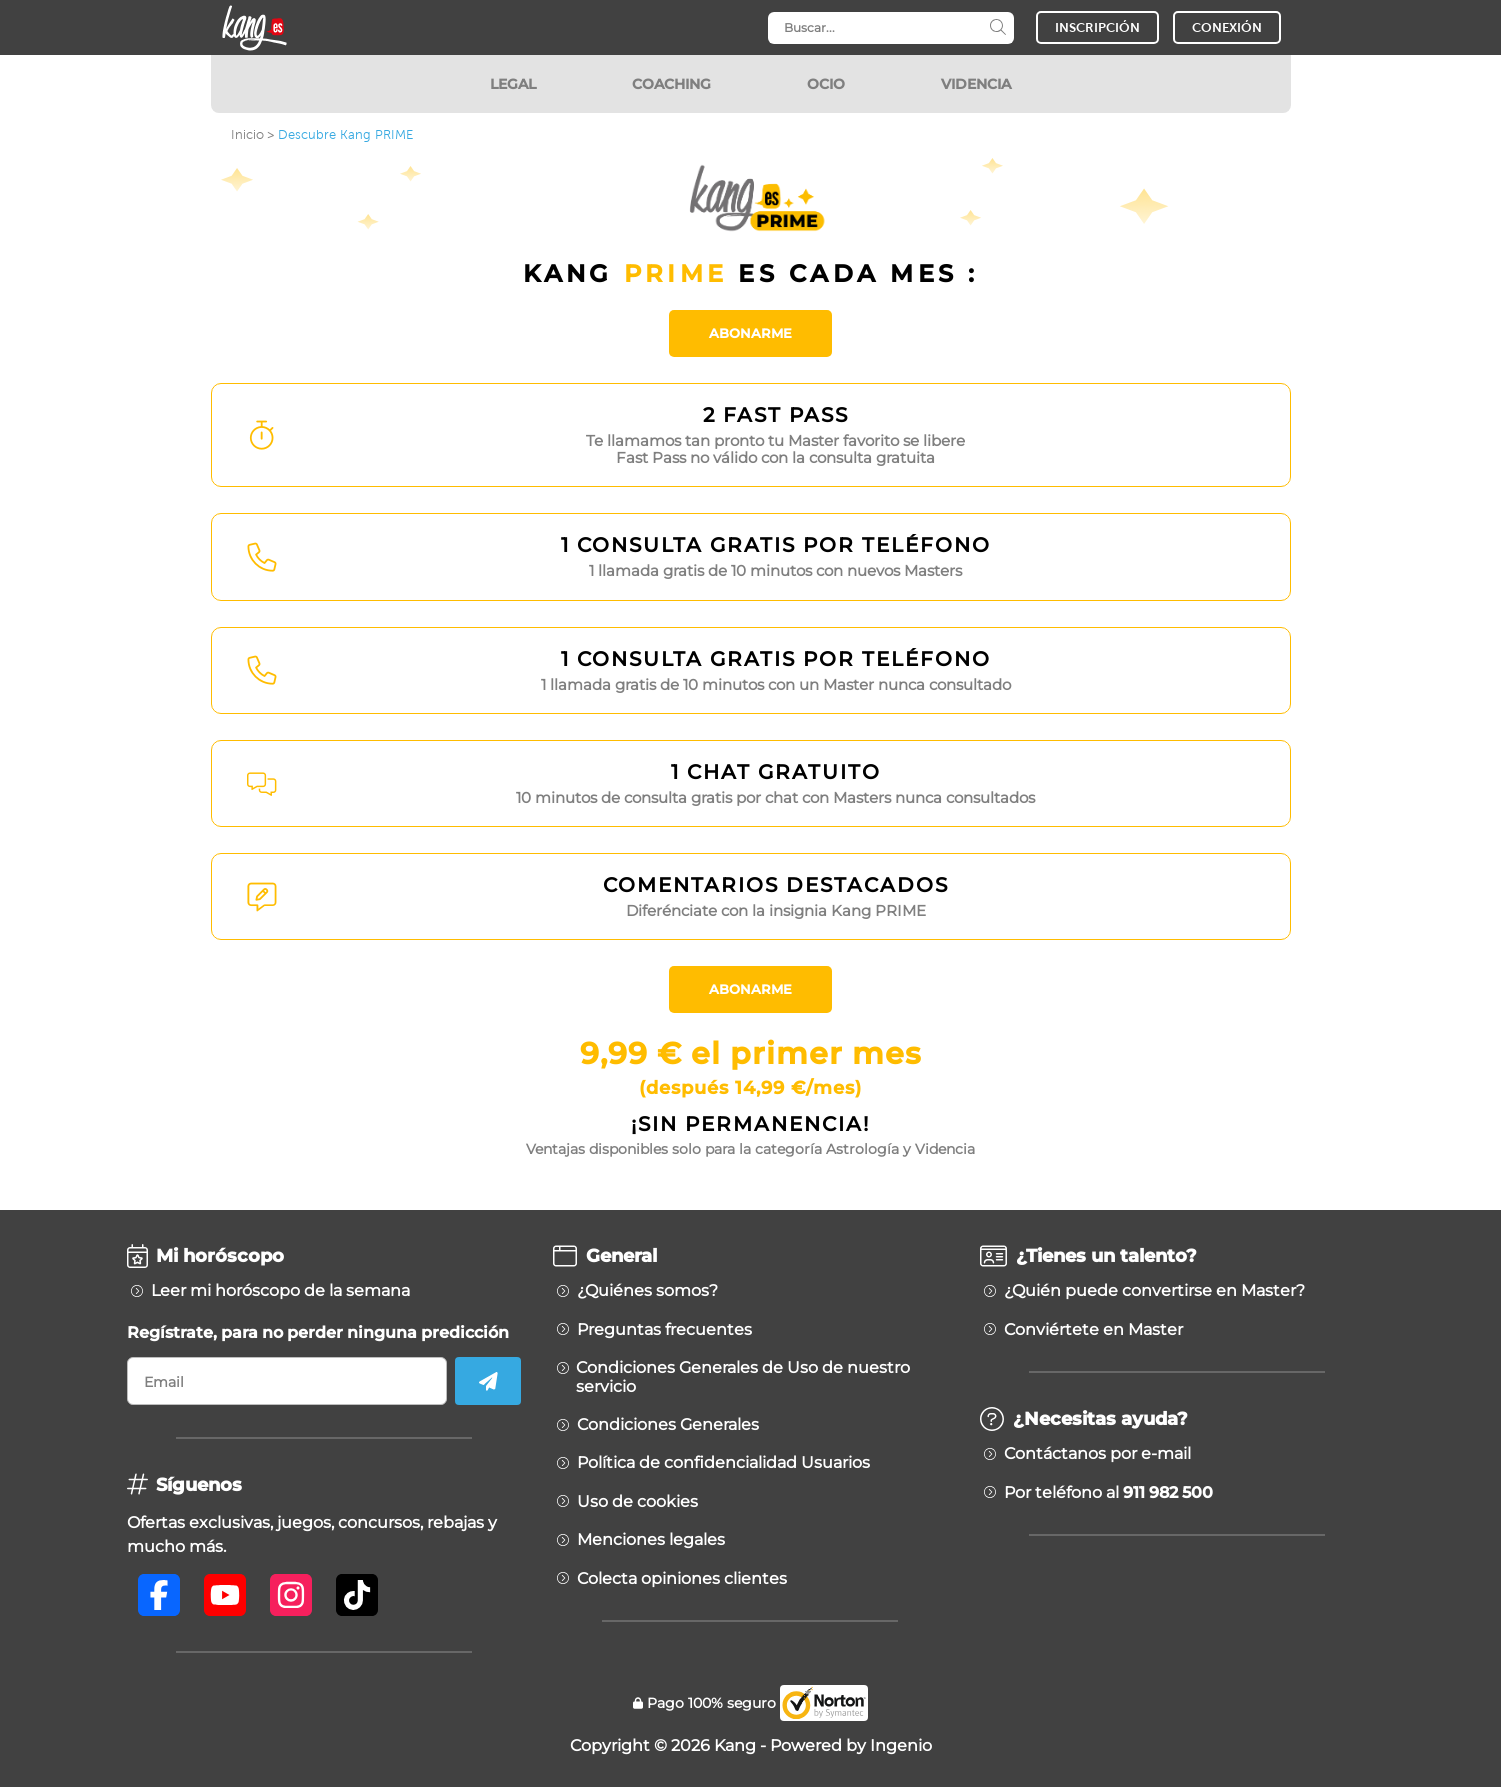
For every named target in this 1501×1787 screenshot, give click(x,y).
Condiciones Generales (668, 1425)
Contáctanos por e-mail (1097, 1454)
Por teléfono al (1108, 1493)
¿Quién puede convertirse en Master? (1154, 1291)
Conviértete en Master (1093, 1330)
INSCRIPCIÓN (1097, 27)
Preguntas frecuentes (664, 1330)
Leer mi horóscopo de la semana (280, 1291)
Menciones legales (651, 1540)
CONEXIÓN (1227, 27)
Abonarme (750, 333)
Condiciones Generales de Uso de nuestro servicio (743, 1377)
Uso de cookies (637, 1502)
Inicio (247, 134)
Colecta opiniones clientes (682, 1579)
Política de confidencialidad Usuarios (723, 1463)
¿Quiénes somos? (647, 1291)
